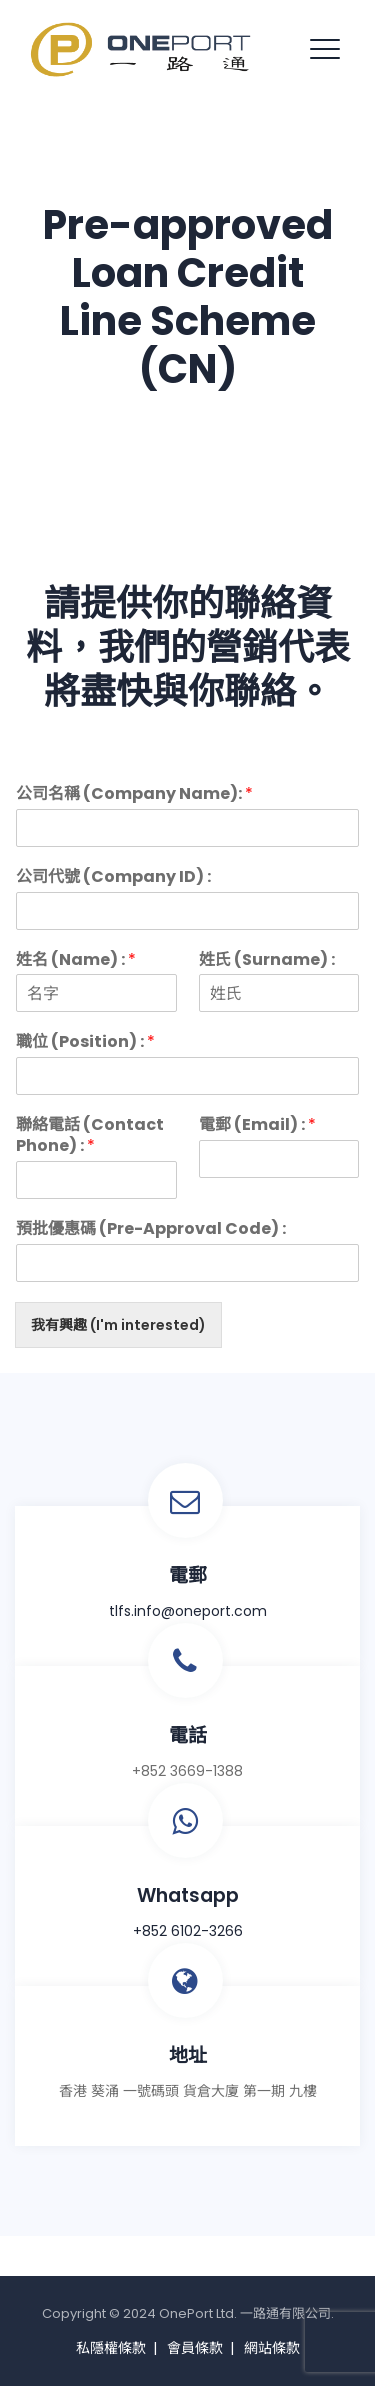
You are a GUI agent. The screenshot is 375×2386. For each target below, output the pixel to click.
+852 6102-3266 (188, 1931)
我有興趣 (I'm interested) (118, 1325)
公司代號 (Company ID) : (113, 877)
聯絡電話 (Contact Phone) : (90, 1136)
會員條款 (195, 2348)
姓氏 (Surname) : (267, 960)
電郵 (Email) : (257, 1125)
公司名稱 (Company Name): (134, 794)
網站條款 (272, 2348)
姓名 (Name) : (76, 960)
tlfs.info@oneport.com (188, 1611)
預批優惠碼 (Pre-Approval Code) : (151, 1229)
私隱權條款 (111, 2348)
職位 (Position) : (85, 1042)
